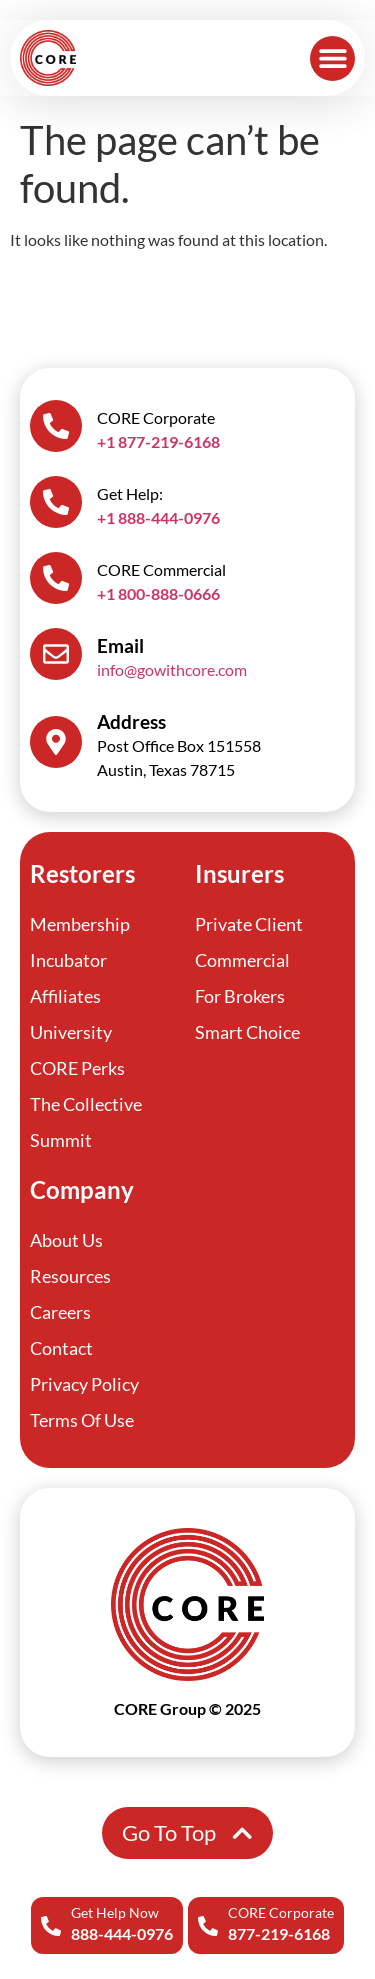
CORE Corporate (281, 1912)
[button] (332, 58)
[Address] (56, 742)
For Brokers (240, 996)
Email (120, 645)
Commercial (242, 960)
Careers (60, 1312)
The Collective (86, 1104)
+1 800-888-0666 (158, 593)
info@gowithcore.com (172, 669)
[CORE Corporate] (208, 1926)
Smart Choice (247, 1032)
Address (131, 721)
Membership (80, 924)
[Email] (56, 654)
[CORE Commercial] (56, 578)
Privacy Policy (84, 1384)
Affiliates (65, 996)
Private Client (249, 924)
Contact (61, 1348)
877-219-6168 (279, 1933)
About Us (66, 1240)
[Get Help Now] (51, 1926)
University (71, 1032)
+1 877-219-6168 (158, 441)
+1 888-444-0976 (158, 517)
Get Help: (130, 493)
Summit (61, 1140)
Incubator (68, 960)
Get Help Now (115, 1912)
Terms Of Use (82, 1420)
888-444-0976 (122, 1933)
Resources (70, 1276)
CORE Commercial (161, 569)
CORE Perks (77, 1068)
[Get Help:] (56, 502)
